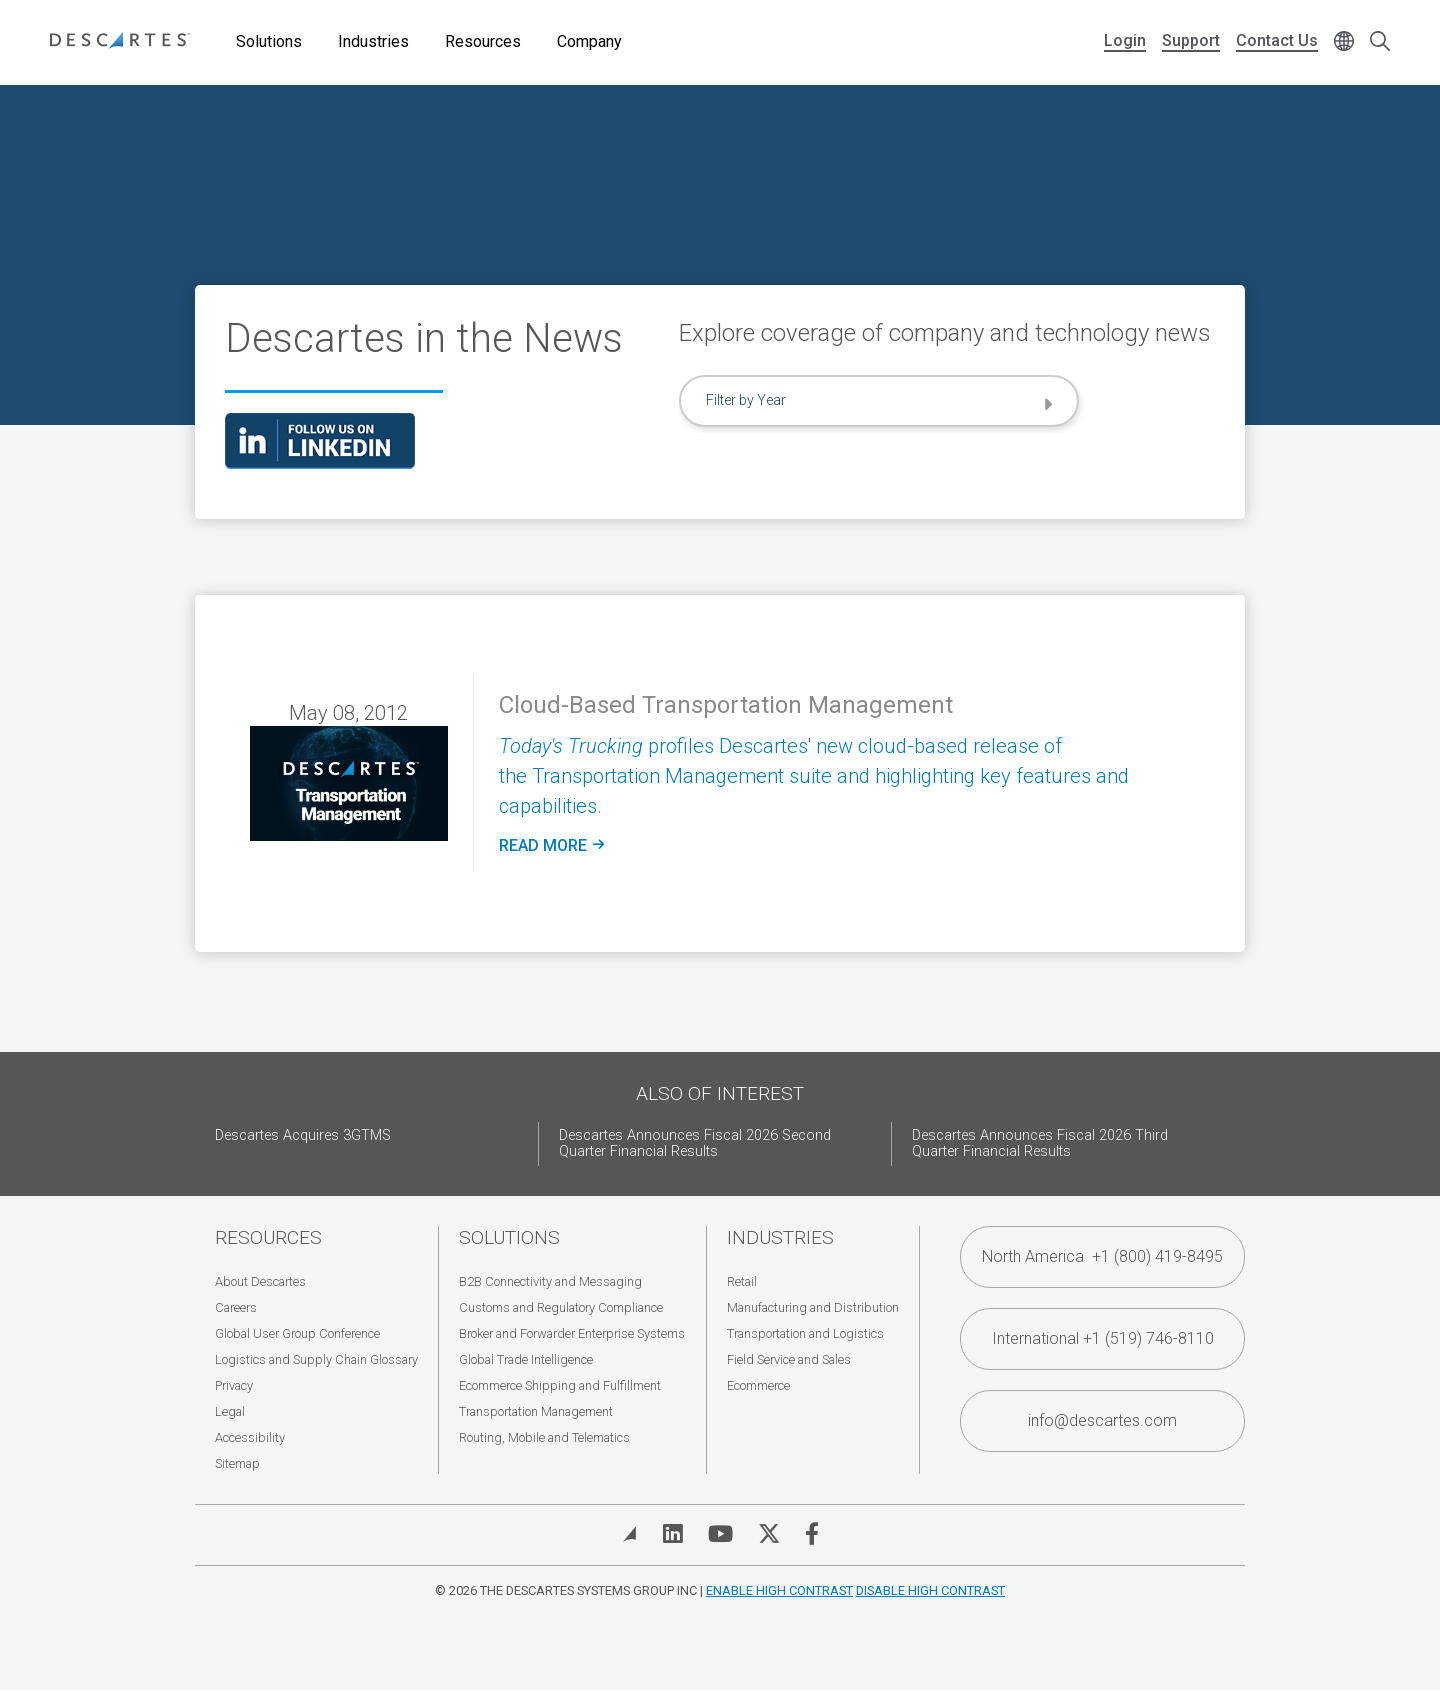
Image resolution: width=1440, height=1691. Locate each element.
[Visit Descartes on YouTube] (720, 1534)
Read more (551, 846)
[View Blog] (630, 1534)
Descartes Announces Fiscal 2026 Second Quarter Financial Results (695, 1143)
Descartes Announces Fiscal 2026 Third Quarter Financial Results (1040, 1143)
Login (1125, 40)
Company (589, 41)
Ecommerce (758, 1385)
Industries (373, 41)
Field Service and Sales (789, 1359)
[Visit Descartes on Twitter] (769, 1534)
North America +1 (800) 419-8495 (1102, 1256)
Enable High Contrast (779, 1590)
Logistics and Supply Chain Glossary (316, 1359)
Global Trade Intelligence (526, 1359)
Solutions (269, 41)
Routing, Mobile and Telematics (544, 1437)
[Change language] (1344, 42)
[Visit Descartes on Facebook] (812, 1534)
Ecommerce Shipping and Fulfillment (560, 1385)
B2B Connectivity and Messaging (550, 1281)
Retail (742, 1281)
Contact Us (1277, 40)
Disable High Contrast (930, 1590)
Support (1191, 40)
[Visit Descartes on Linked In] (673, 1534)
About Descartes (260, 1281)
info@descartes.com (1102, 1420)
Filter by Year (746, 400)
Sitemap (237, 1463)
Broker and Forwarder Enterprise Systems (572, 1333)
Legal (230, 1411)
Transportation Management (536, 1411)
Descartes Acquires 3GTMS (303, 1135)
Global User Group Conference (297, 1333)
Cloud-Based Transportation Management (726, 705)
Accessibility (250, 1437)
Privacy (234, 1385)
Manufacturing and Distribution (813, 1307)
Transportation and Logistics (805, 1333)
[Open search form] (1380, 42)
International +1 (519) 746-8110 (1103, 1338)
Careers (236, 1307)
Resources (483, 41)
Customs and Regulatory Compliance (561, 1307)
